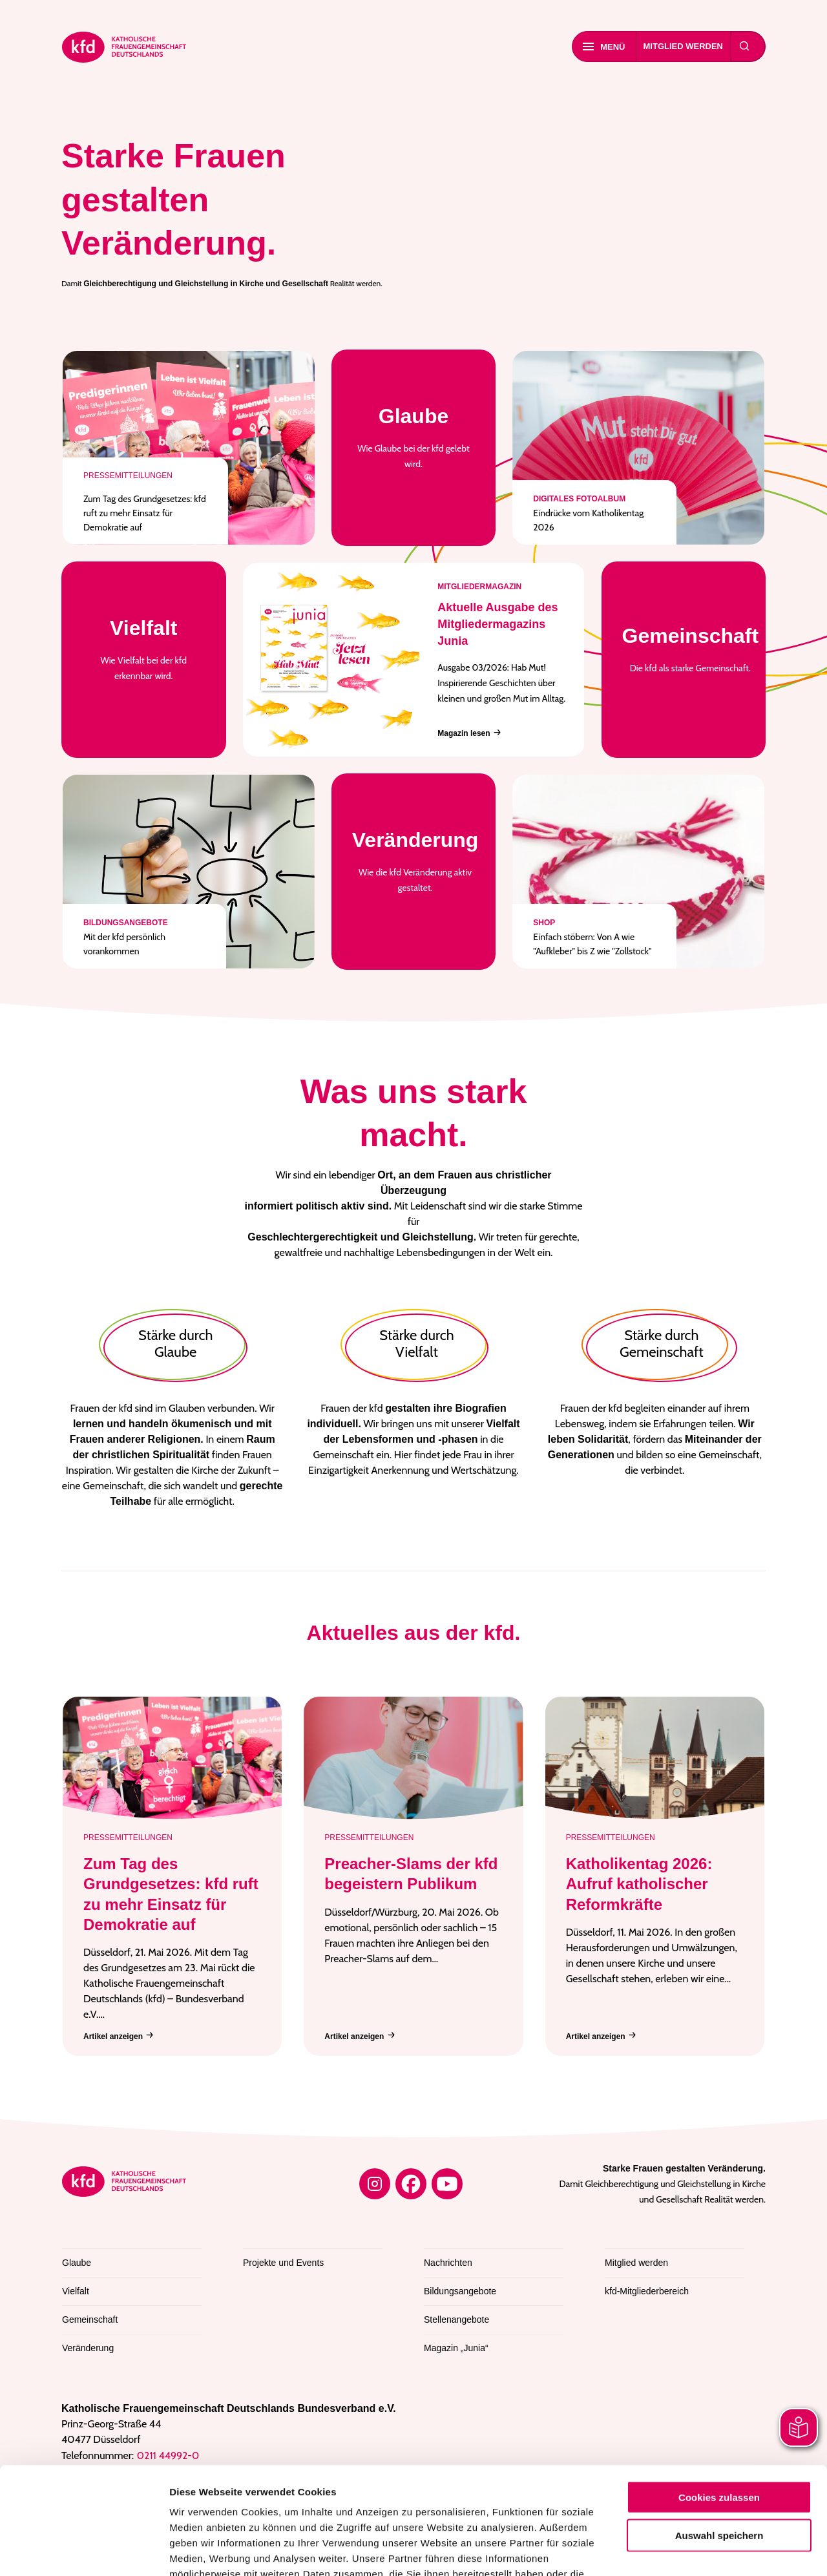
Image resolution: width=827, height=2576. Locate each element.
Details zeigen (687, 2550)
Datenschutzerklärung (506, 2482)
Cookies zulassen (719, 2390)
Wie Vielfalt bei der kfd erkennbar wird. (143, 648)
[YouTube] (447, 2183)
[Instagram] (374, 2183)
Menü (604, 47)
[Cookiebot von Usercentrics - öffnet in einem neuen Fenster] (83, 2550)
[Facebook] (410, 2183)
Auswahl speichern (719, 2428)
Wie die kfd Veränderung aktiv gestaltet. (415, 860)
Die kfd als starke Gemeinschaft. (690, 648)
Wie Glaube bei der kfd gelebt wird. (414, 436)
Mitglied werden (684, 46)
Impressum (197, 2498)
